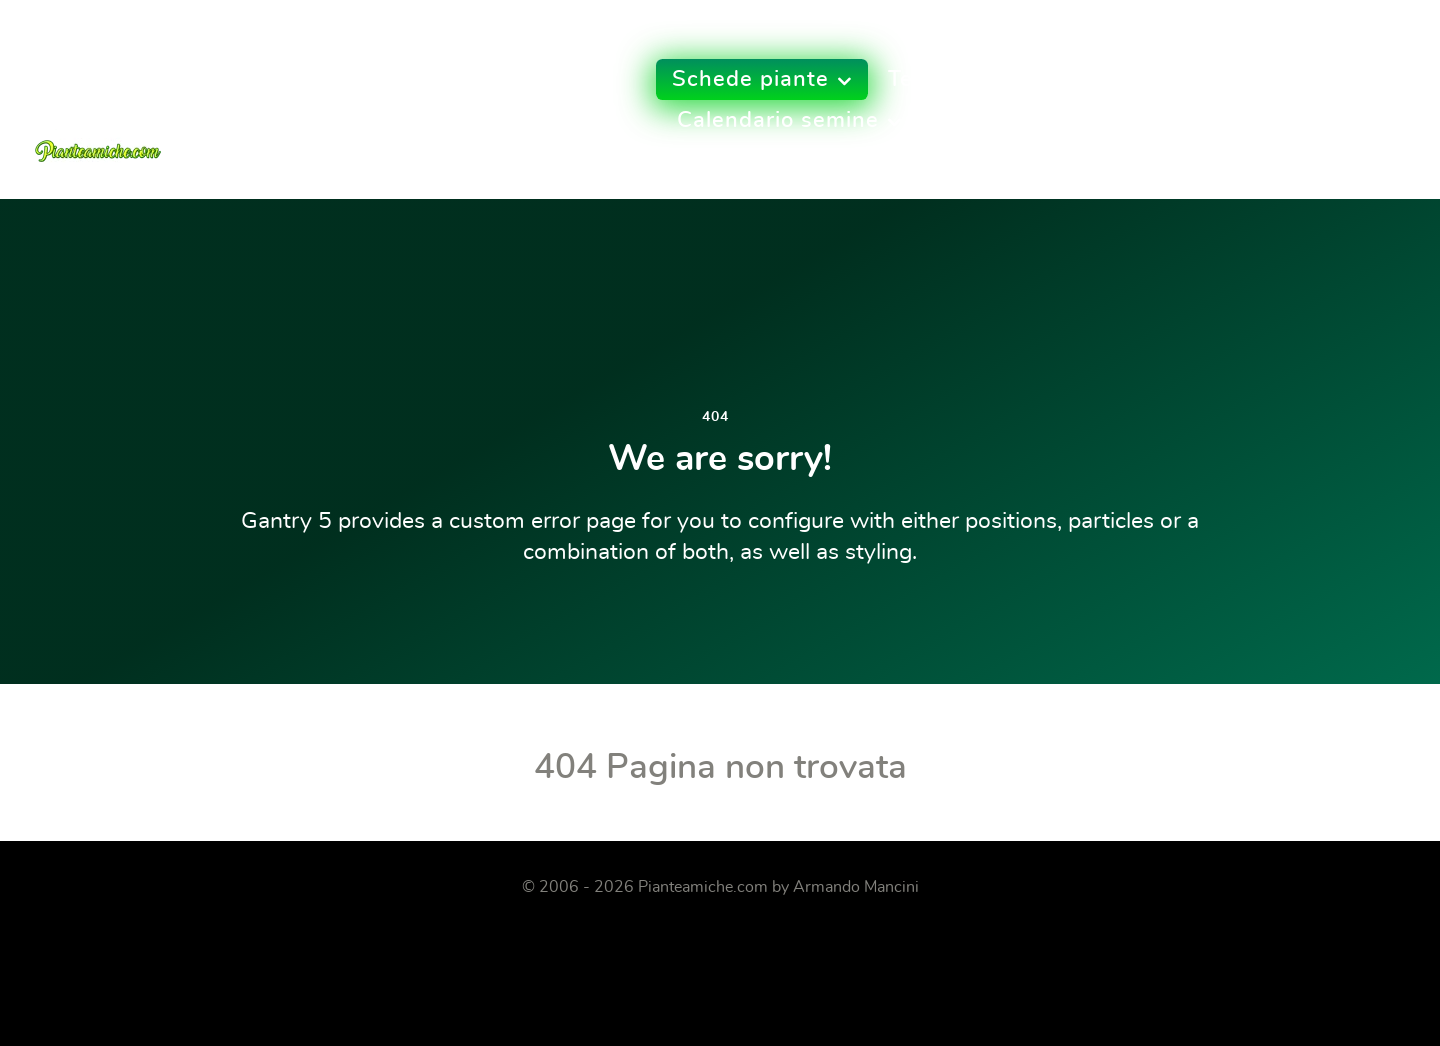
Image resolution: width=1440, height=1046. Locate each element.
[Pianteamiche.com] (98, 93)
